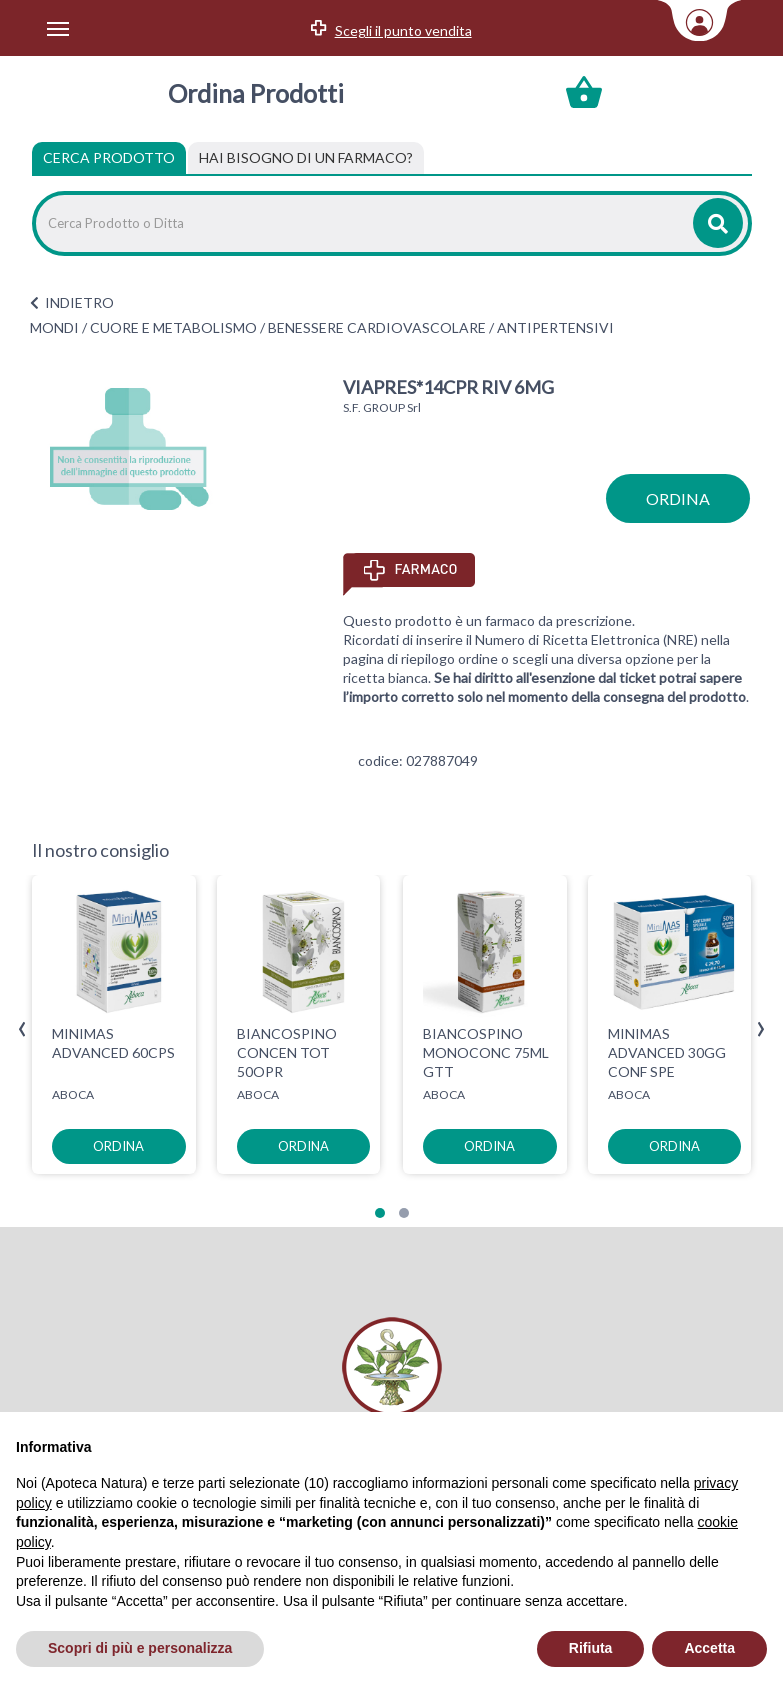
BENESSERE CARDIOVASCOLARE (377, 327)
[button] (380, 1213)
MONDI (54, 327)
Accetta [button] (709, 1648)
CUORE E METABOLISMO (173, 327)
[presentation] (22, 1029)
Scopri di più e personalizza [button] (140, 1648)
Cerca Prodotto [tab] (109, 157)
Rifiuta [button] (591, 1648)
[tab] (306, 158)
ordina (678, 498)
